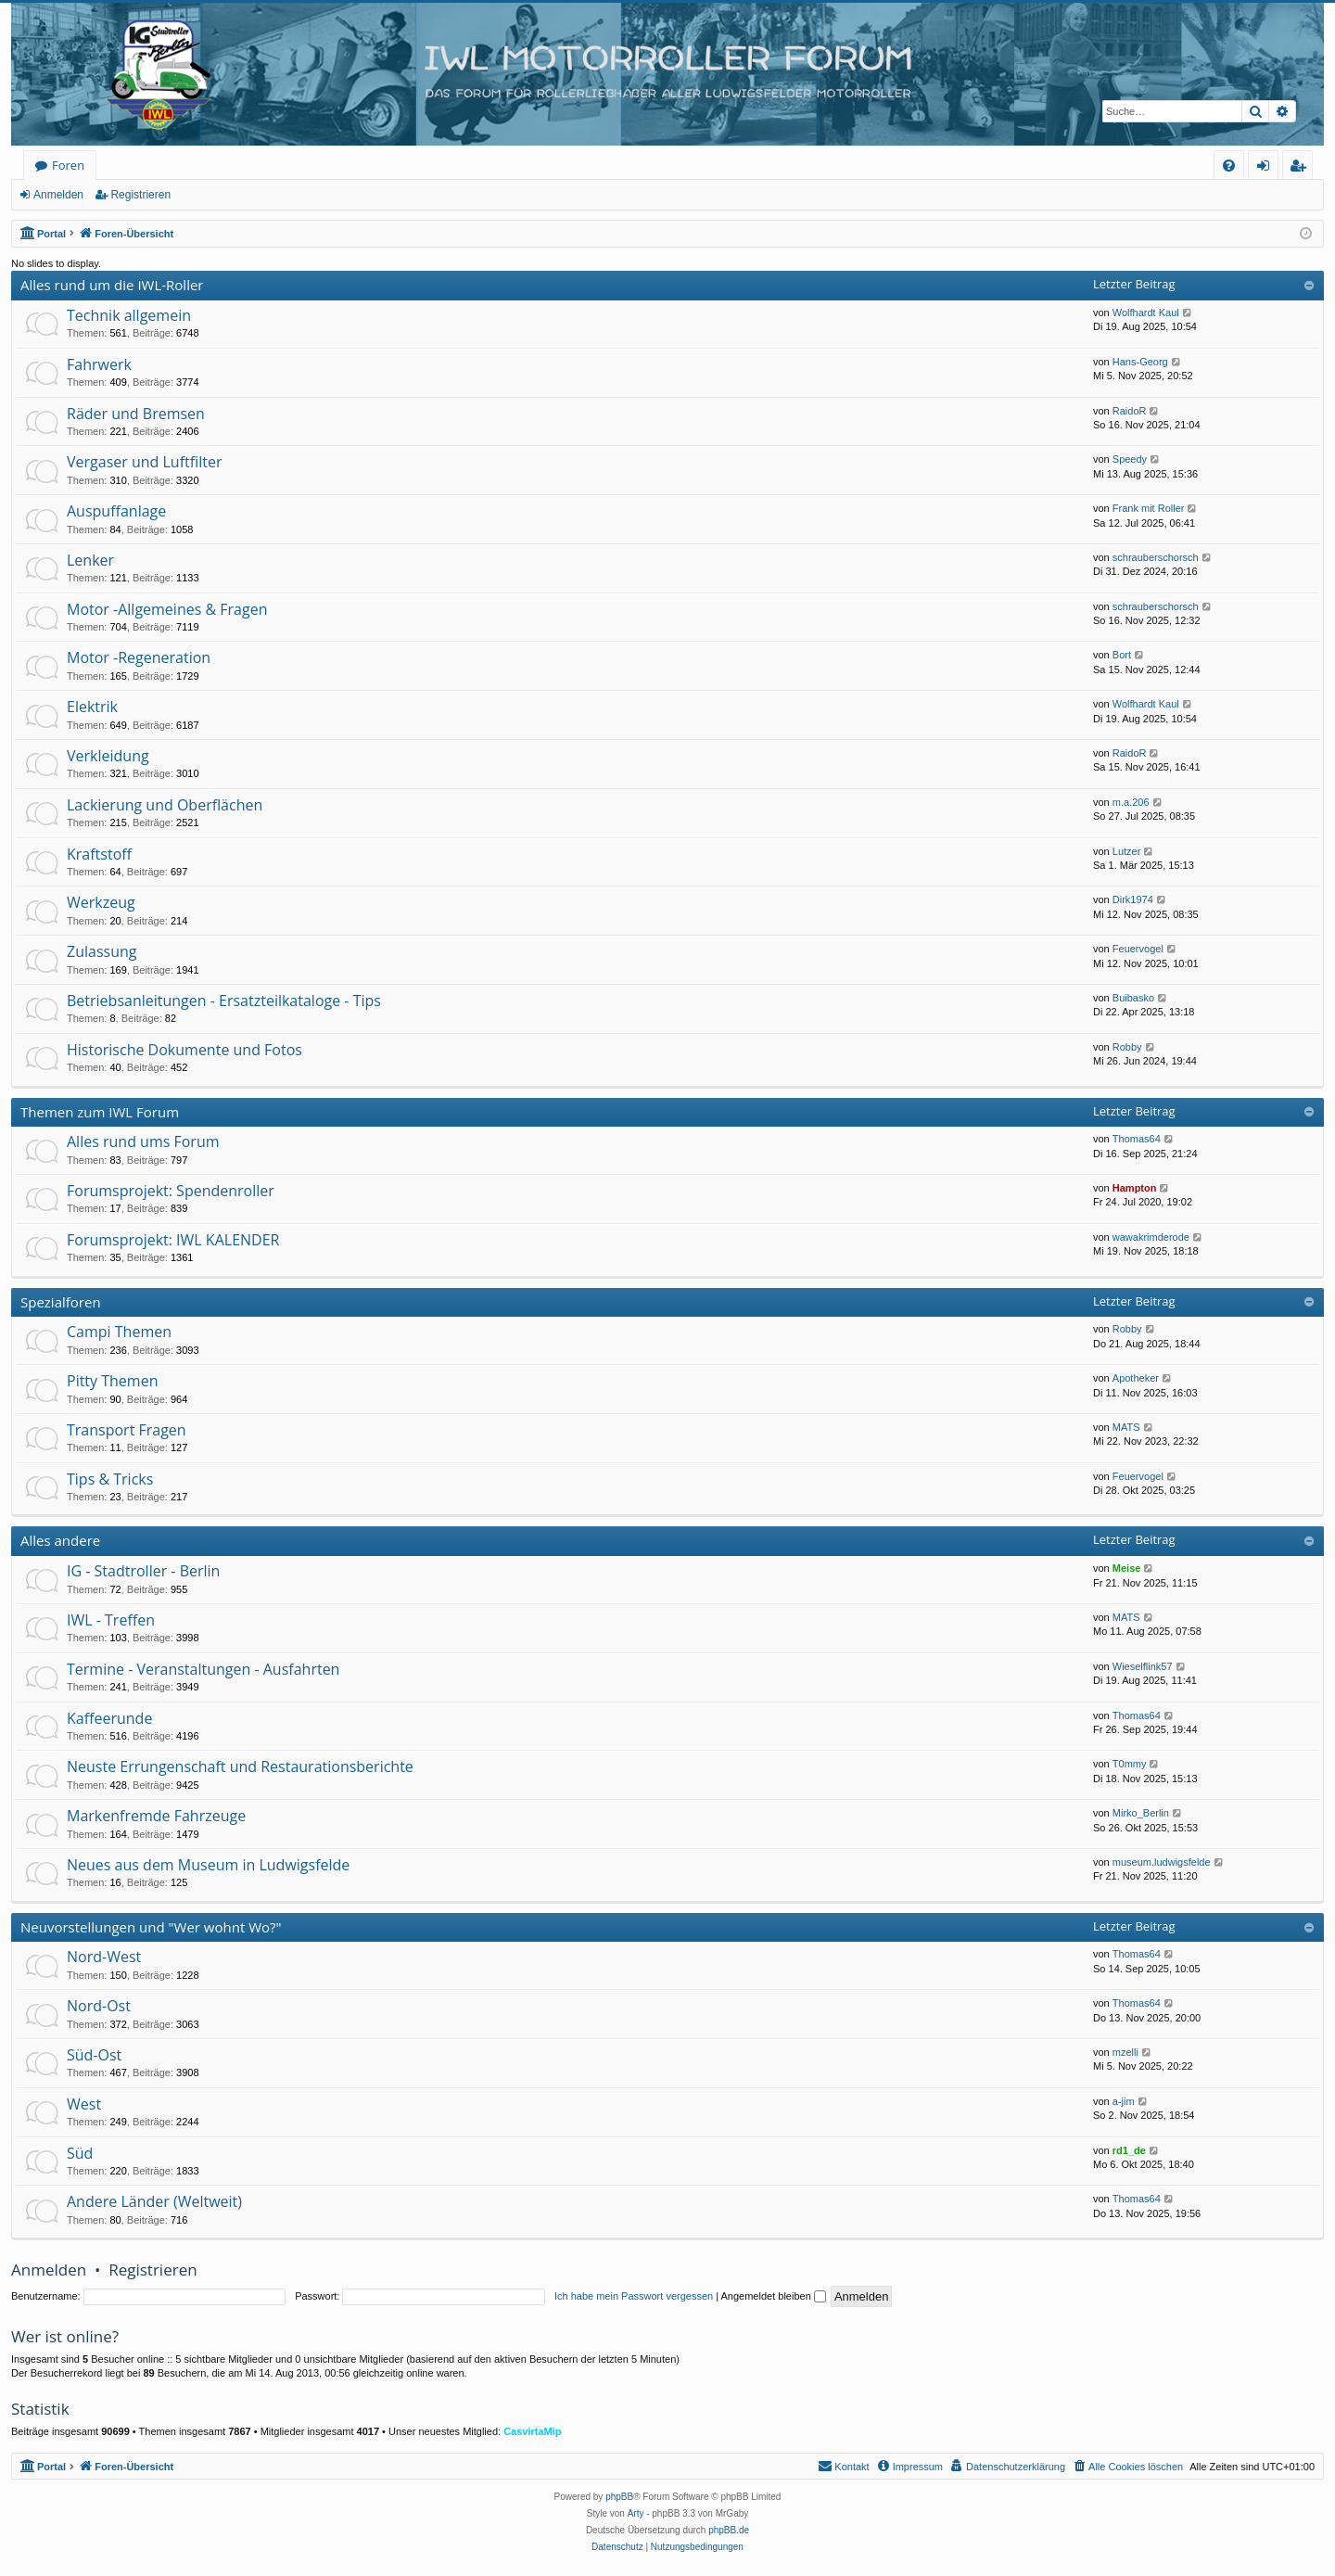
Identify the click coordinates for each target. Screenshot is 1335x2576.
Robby (1127, 1046)
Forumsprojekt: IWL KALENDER (173, 1240)
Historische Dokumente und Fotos (184, 1049)
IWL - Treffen (111, 1620)
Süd (80, 2153)
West (84, 2104)
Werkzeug (101, 902)
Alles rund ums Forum (143, 1141)
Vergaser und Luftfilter (144, 462)
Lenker (90, 560)
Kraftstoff (99, 854)
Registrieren (140, 194)
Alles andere (60, 1540)
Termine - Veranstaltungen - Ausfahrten (203, 1669)
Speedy (1129, 459)
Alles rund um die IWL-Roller (112, 284)
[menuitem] (1228, 165)
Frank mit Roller (1148, 508)
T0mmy (1129, 1763)
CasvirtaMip (532, 2431)
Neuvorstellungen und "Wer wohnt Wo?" (150, 1927)
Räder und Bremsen (136, 413)
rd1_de (1129, 2150)
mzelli (1125, 2052)
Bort (1121, 654)
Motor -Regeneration (138, 657)
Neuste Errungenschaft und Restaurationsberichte (240, 1766)
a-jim (1123, 2101)
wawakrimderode (1150, 1237)
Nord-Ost (99, 2006)
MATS (1126, 1427)
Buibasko (1133, 997)
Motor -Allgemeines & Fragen (167, 609)
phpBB (619, 2497)
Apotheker (1135, 1378)
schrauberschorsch (1155, 557)
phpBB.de (728, 2530)
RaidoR (1129, 410)
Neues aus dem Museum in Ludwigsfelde (208, 1865)
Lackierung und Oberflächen (164, 805)
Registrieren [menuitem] (1301, 168)
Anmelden (58, 194)
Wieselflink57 (1142, 1666)
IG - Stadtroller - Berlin (143, 1571)
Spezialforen (60, 1302)
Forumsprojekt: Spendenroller (170, 1190)
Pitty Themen (112, 1381)
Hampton (1134, 1187)
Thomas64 (1136, 1138)
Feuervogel (1137, 948)
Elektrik (92, 706)
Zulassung (101, 951)
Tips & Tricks (110, 1479)
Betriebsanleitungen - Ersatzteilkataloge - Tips (224, 1000)
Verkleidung (108, 756)
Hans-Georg (1140, 361)
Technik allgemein (129, 315)
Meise (1126, 1568)
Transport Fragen (126, 1430)
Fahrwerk (99, 364)
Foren (68, 165)
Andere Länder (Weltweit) (154, 2201)
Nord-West (104, 1956)
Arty (636, 2513)
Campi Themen (119, 1331)
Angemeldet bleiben (773, 2296)
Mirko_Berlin (1140, 1812)
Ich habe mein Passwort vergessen (633, 2296)
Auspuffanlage (116, 511)
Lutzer (1126, 851)
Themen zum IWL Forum (99, 1112)
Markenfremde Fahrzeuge (156, 1815)
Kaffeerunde (109, 1718)
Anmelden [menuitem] (1268, 168)
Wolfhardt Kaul (1145, 312)
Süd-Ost (94, 2055)
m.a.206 (1131, 802)
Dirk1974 (1132, 899)
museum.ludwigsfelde (1161, 1862)
